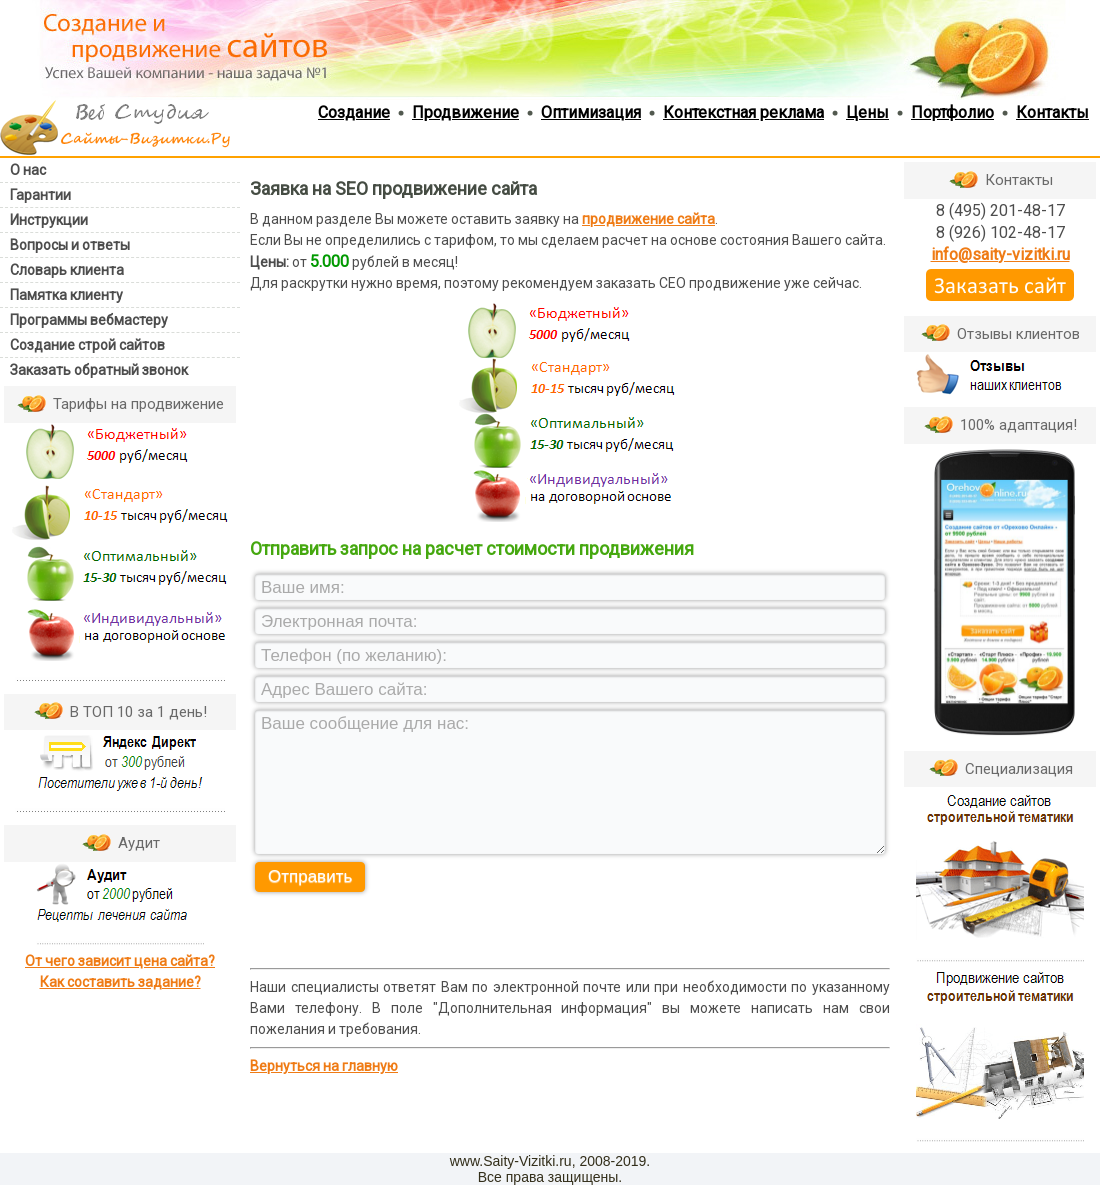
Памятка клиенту (66, 295)
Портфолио (952, 112)
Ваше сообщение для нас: (365, 723)
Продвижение (465, 112)
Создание (354, 112)
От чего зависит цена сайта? (120, 961)
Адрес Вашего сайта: (344, 689)
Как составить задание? (120, 982)
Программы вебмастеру (89, 320)
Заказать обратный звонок (99, 370)
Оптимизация (591, 112)
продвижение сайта (648, 219)
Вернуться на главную (324, 1066)
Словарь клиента (67, 270)
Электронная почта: (339, 621)
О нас (28, 170)
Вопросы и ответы (70, 245)
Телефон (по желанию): (354, 655)
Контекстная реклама (743, 112)
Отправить (310, 876)
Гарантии (40, 195)
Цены (867, 112)
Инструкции (49, 220)
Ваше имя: (303, 587)
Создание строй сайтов (87, 345)
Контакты (1052, 112)
